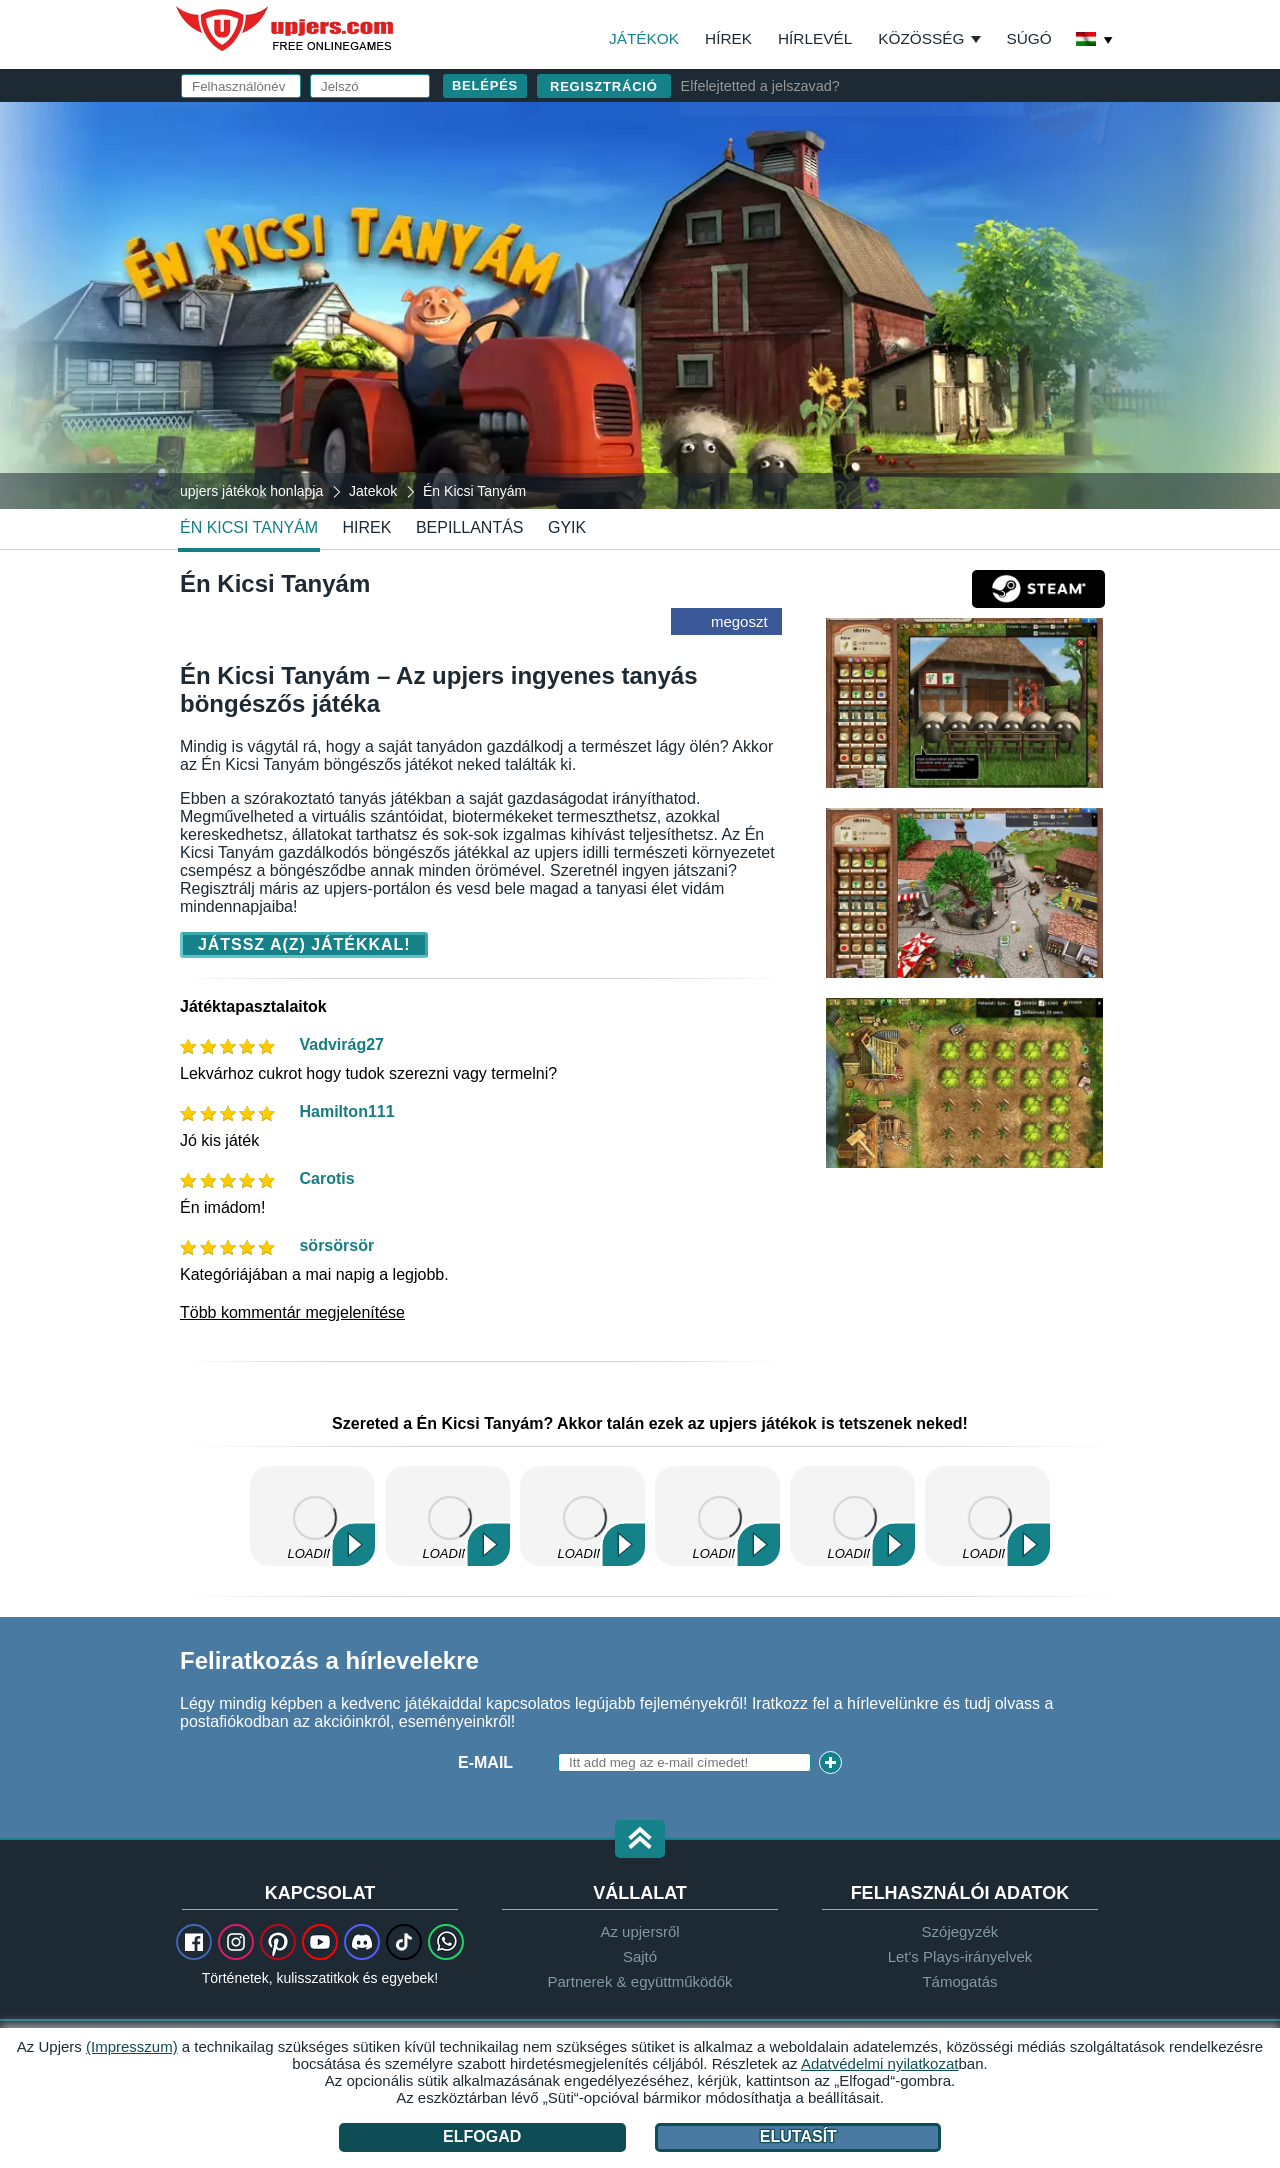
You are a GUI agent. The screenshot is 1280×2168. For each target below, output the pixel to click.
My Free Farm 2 (312, 1516)
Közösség (921, 38)
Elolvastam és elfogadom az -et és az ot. (876, 345)
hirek (367, 527)
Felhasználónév (766, 177)
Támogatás (959, 1981)
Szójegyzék (960, 1931)
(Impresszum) (132, 2046)
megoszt (739, 621)
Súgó (1028, 38)
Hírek (728, 38)
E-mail (717, 217)
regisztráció (604, 86)
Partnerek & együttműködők (639, 1981)
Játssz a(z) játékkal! (304, 944)
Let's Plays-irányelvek (960, 1956)
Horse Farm (852, 1516)
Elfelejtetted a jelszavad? (760, 86)
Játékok (644, 38)
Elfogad (482, 2136)
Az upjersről (639, 1931)
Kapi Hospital (717, 1516)
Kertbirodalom (447, 1516)
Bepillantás (470, 527)
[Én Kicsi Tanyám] (640, 304)
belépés (873, 125)
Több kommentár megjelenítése (292, 1312)
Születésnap (748, 297)
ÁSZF (946, 336)
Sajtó (640, 1956)
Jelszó (721, 257)
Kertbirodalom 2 (987, 1516)
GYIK (567, 527)
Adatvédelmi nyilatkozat (808, 354)
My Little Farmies (582, 1516)
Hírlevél (815, 38)
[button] (640, 1840)
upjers (286, 29)
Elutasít (798, 2136)
